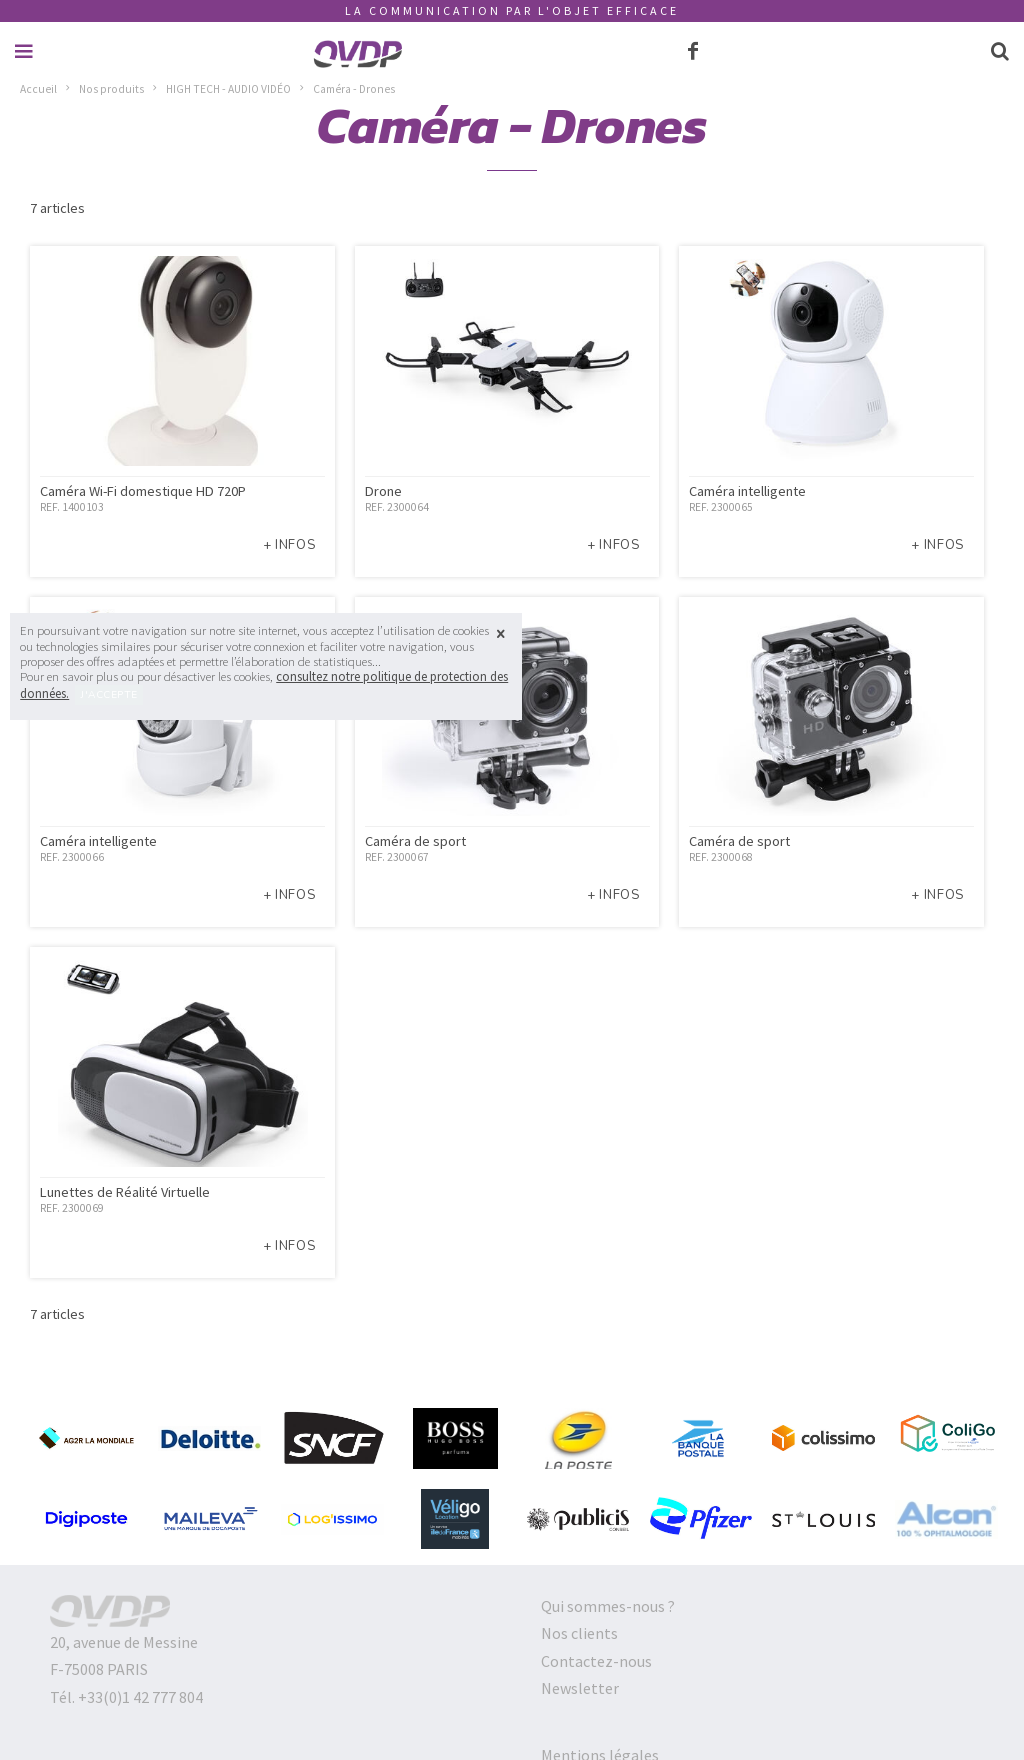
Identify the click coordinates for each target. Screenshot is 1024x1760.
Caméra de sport (415, 841)
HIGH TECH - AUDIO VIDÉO (228, 89)
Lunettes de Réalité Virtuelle (125, 1192)
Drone (383, 491)
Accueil (38, 89)
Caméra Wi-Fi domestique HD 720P (143, 491)
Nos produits (111, 89)
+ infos (289, 545)
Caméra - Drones (354, 89)
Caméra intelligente (747, 491)
